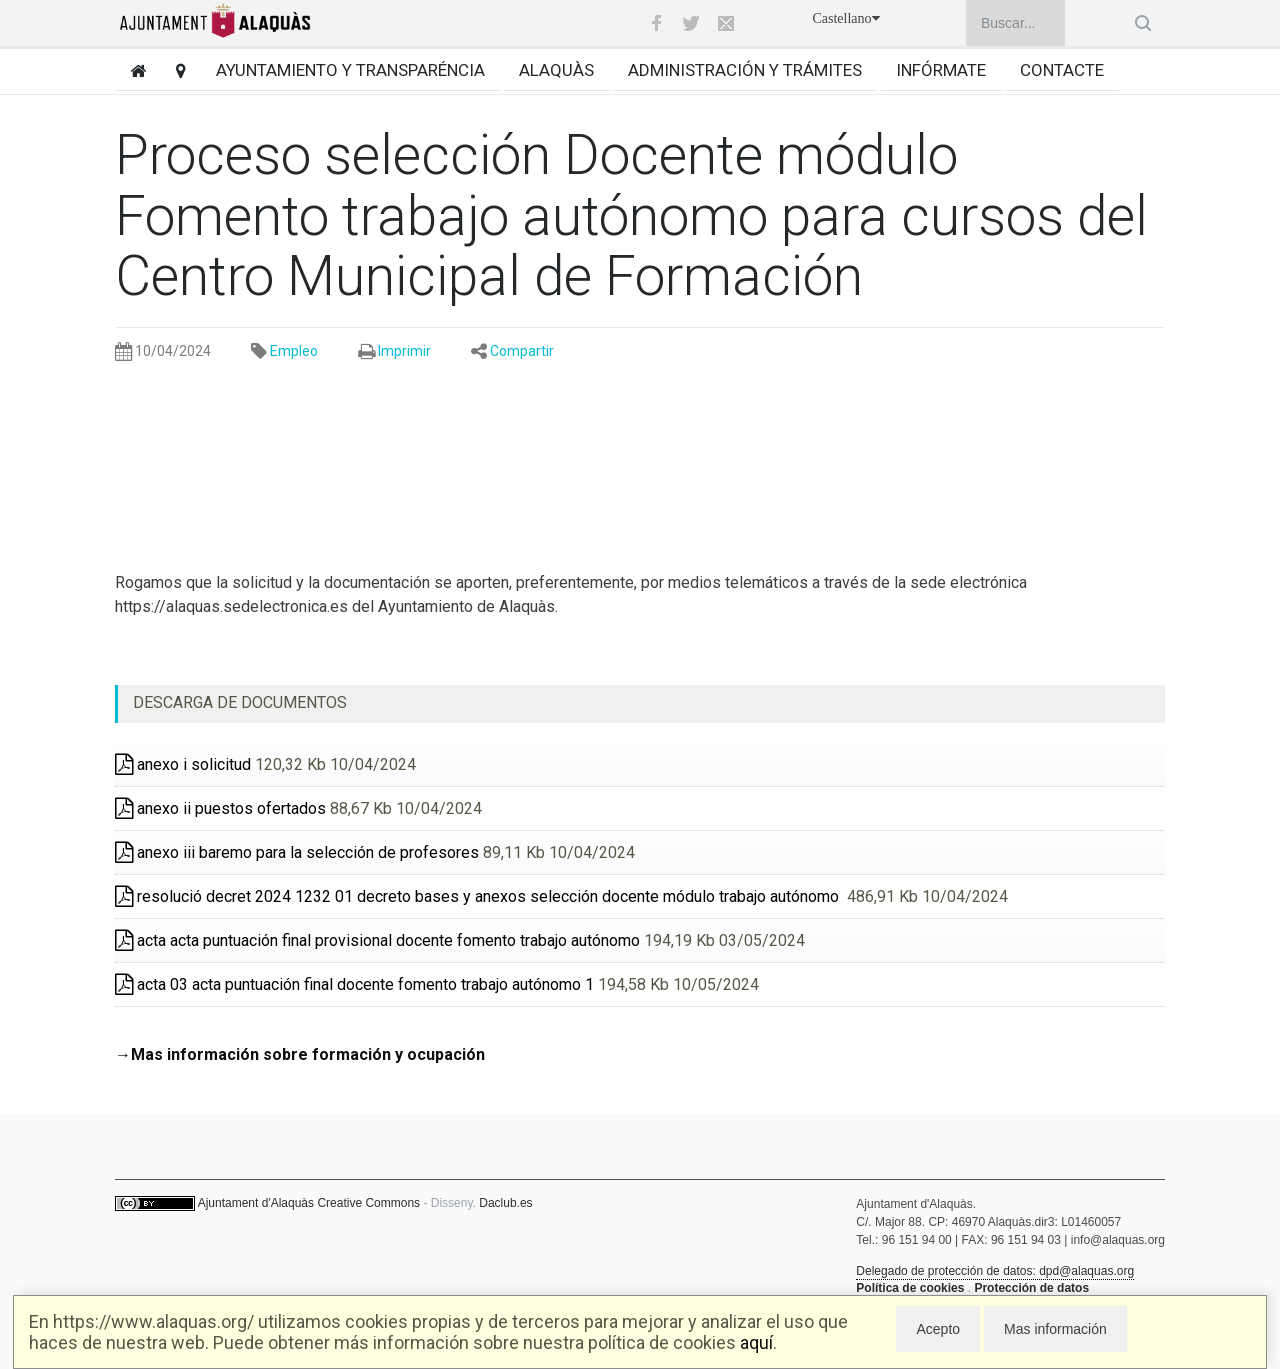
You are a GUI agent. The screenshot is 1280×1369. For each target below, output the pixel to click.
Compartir (522, 351)
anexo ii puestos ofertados (220, 808)
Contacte (1062, 70)
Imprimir (404, 351)
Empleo (294, 351)
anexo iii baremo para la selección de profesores (297, 852)
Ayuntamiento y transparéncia (350, 70)
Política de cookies (910, 1288)
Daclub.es (505, 1203)
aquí (756, 1342)
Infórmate (941, 70)
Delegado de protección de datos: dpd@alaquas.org (995, 1271)
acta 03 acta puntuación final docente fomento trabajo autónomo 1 (354, 984)
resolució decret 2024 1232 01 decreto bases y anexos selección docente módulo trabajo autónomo (479, 896)
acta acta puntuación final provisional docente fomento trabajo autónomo (377, 940)
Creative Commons (368, 1203)
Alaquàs (556, 70)
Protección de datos (1031, 1288)
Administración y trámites (745, 70)
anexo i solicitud (183, 764)
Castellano (845, 18)
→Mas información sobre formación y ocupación (300, 1054)
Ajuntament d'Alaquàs (256, 1203)
